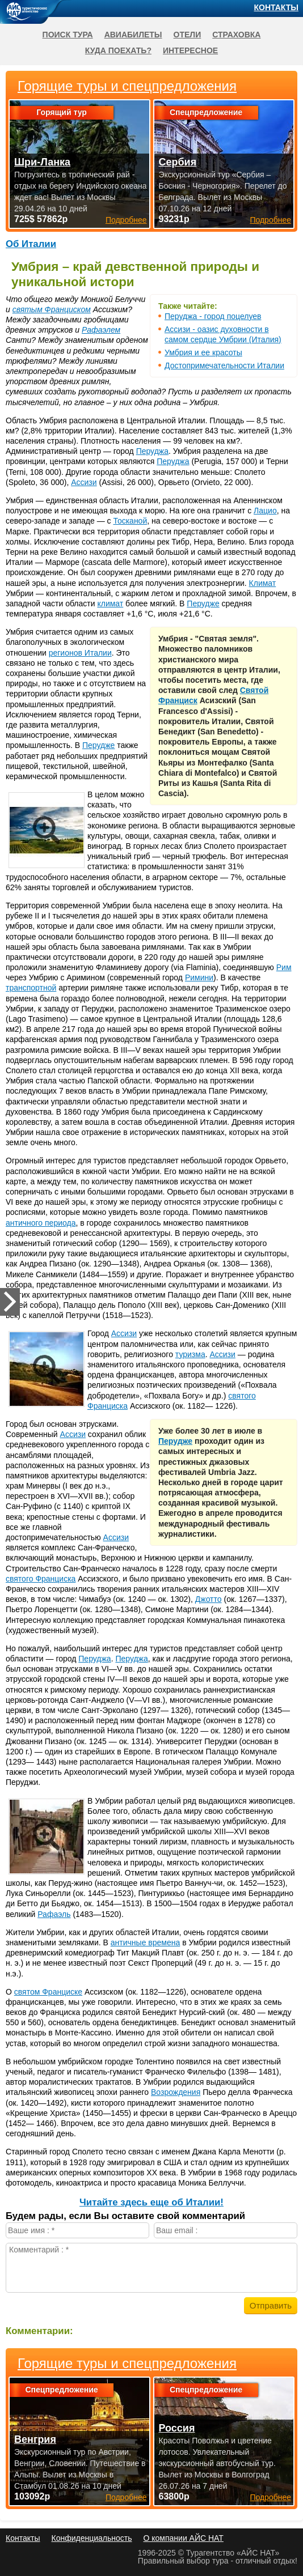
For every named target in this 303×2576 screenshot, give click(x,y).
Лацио (265, 510)
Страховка (236, 34)
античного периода (40, 1222)
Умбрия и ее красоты (203, 352)
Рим (284, 967)
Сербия (178, 162)
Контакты (276, 7)
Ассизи (83, 482)
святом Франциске (48, 1991)
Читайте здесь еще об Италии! (151, 2202)
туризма (190, 1354)
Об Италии (31, 244)
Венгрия (35, 2439)
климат (110, 603)
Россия (177, 2428)
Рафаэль (53, 1914)
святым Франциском (51, 309)
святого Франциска (40, 1578)
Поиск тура (68, 34)
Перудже (203, 603)
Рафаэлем (101, 329)
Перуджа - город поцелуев (213, 316)
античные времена (145, 1942)
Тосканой (130, 520)
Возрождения (175, 2092)
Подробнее (126, 2497)
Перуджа (152, 451)
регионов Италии (80, 652)
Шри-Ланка (42, 162)
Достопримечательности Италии (224, 365)
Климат (262, 583)
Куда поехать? (118, 50)
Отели (187, 34)
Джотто (208, 1599)
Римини (199, 977)
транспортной (31, 987)
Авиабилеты (133, 34)
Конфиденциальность (91, 2538)
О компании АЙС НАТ (184, 2538)
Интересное (190, 50)
